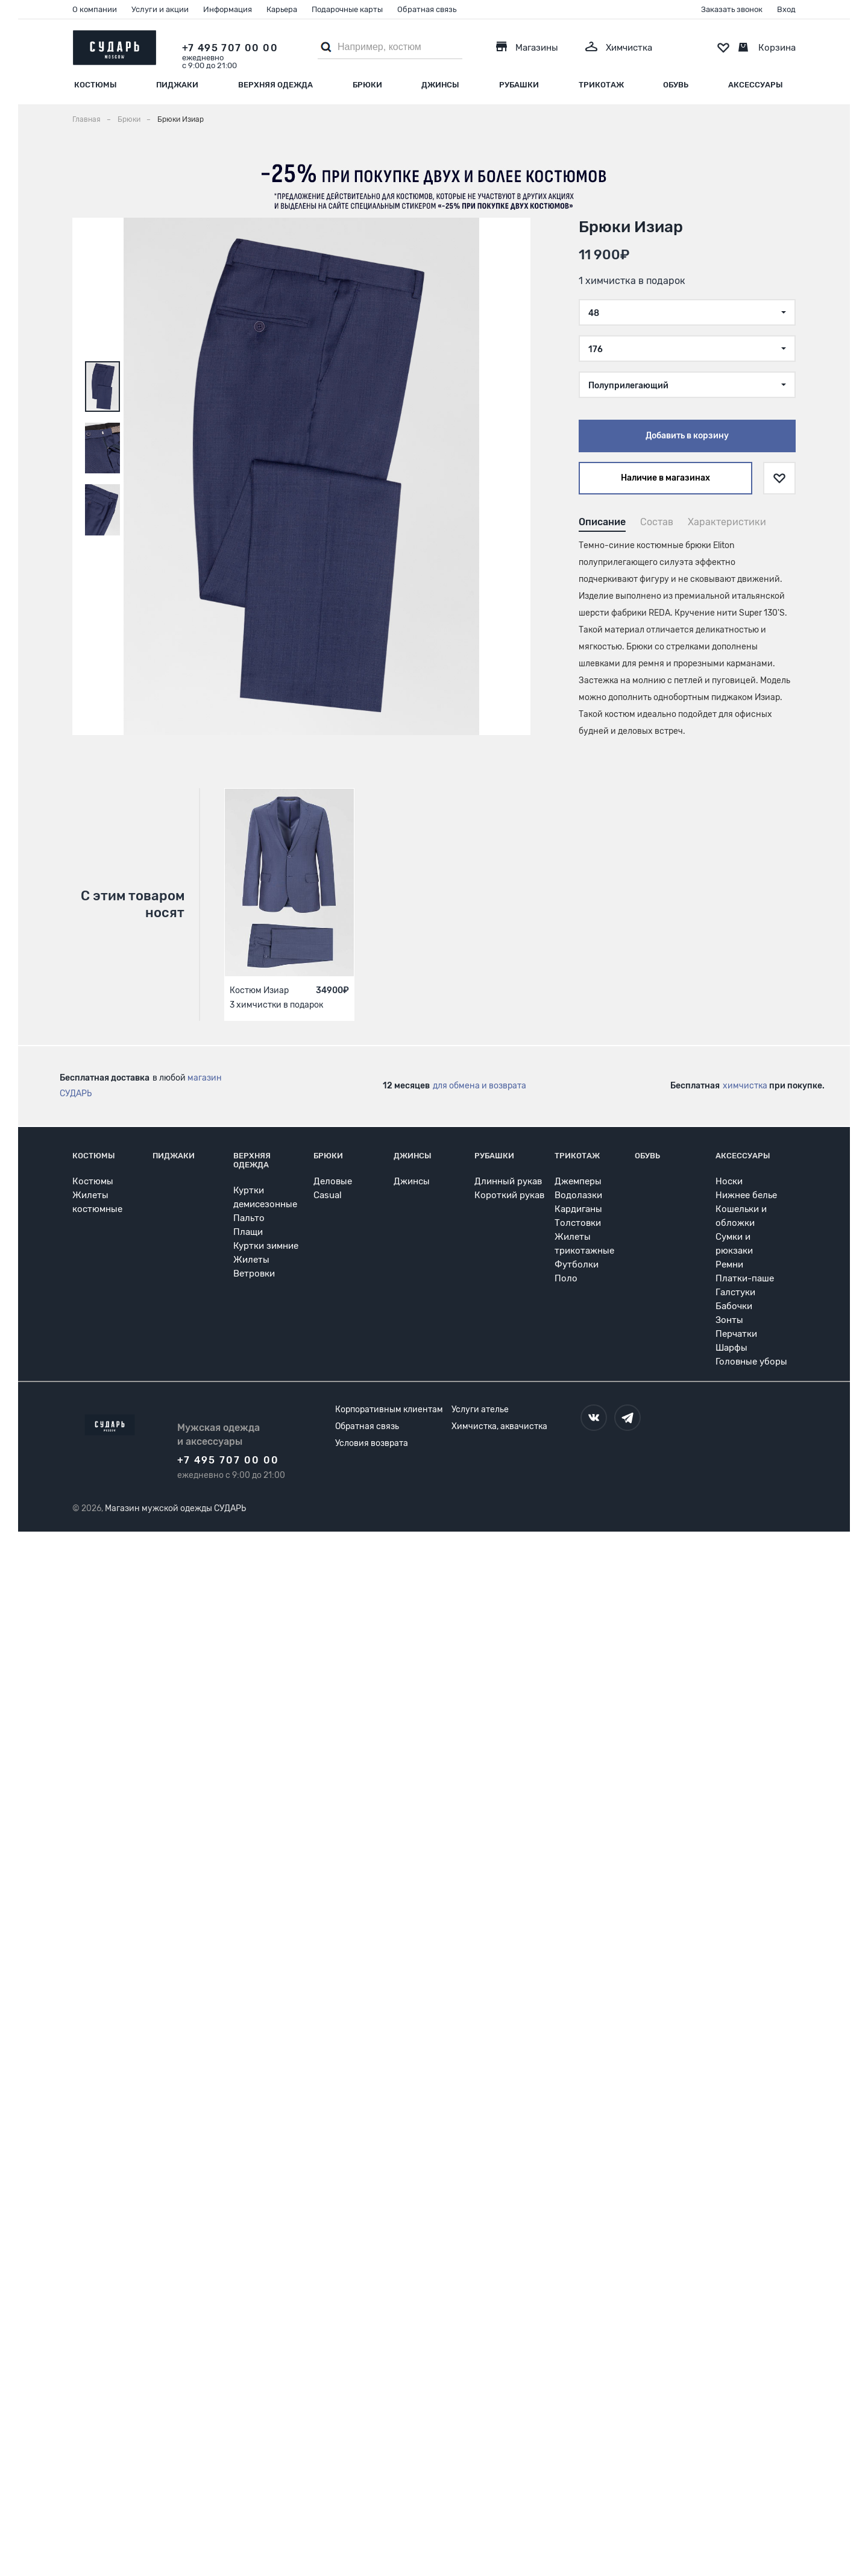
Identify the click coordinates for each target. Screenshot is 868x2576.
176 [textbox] (595, 349)
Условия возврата (371, 1443)
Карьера (281, 9)
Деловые (332, 1181)
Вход (786, 9)
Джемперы (578, 1181)
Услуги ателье (480, 1409)
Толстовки (578, 1222)
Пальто (249, 1218)
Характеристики (727, 522)
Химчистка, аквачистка (499, 1426)
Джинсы (440, 84)
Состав (656, 522)
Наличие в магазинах (665, 478)
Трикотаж (601, 84)
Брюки (367, 84)
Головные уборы (751, 1361)
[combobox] (687, 312)
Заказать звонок (732, 9)
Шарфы (731, 1347)
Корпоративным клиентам (389, 1409)
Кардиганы (578, 1209)
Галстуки (735, 1292)
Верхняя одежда (275, 84)
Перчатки (736, 1333)
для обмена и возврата (479, 1086)
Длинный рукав (508, 1181)
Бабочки (733, 1306)
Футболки (577, 1264)
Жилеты (251, 1259)
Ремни (729, 1264)
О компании (94, 9)
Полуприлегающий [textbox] (628, 385)
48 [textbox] (593, 313)
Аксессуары (755, 84)
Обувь (675, 84)
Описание (602, 522)
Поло (566, 1278)
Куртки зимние (265, 1245)
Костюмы (95, 84)
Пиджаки (177, 84)
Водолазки (578, 1195)
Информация (227, 9)
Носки (729, 1181)
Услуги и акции (160, 9)
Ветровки (254, 1273)
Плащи (248, 1231)
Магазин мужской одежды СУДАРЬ (175, 1508)
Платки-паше (744, 1278)
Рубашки (519, 84)
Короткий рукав (509, 1195)
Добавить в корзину (687, 436)
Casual (327, 1195)
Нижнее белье (746, 1195)
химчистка (745, 1086)
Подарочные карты (347, 9)
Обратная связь (426, 9)
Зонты (729, 1320)
